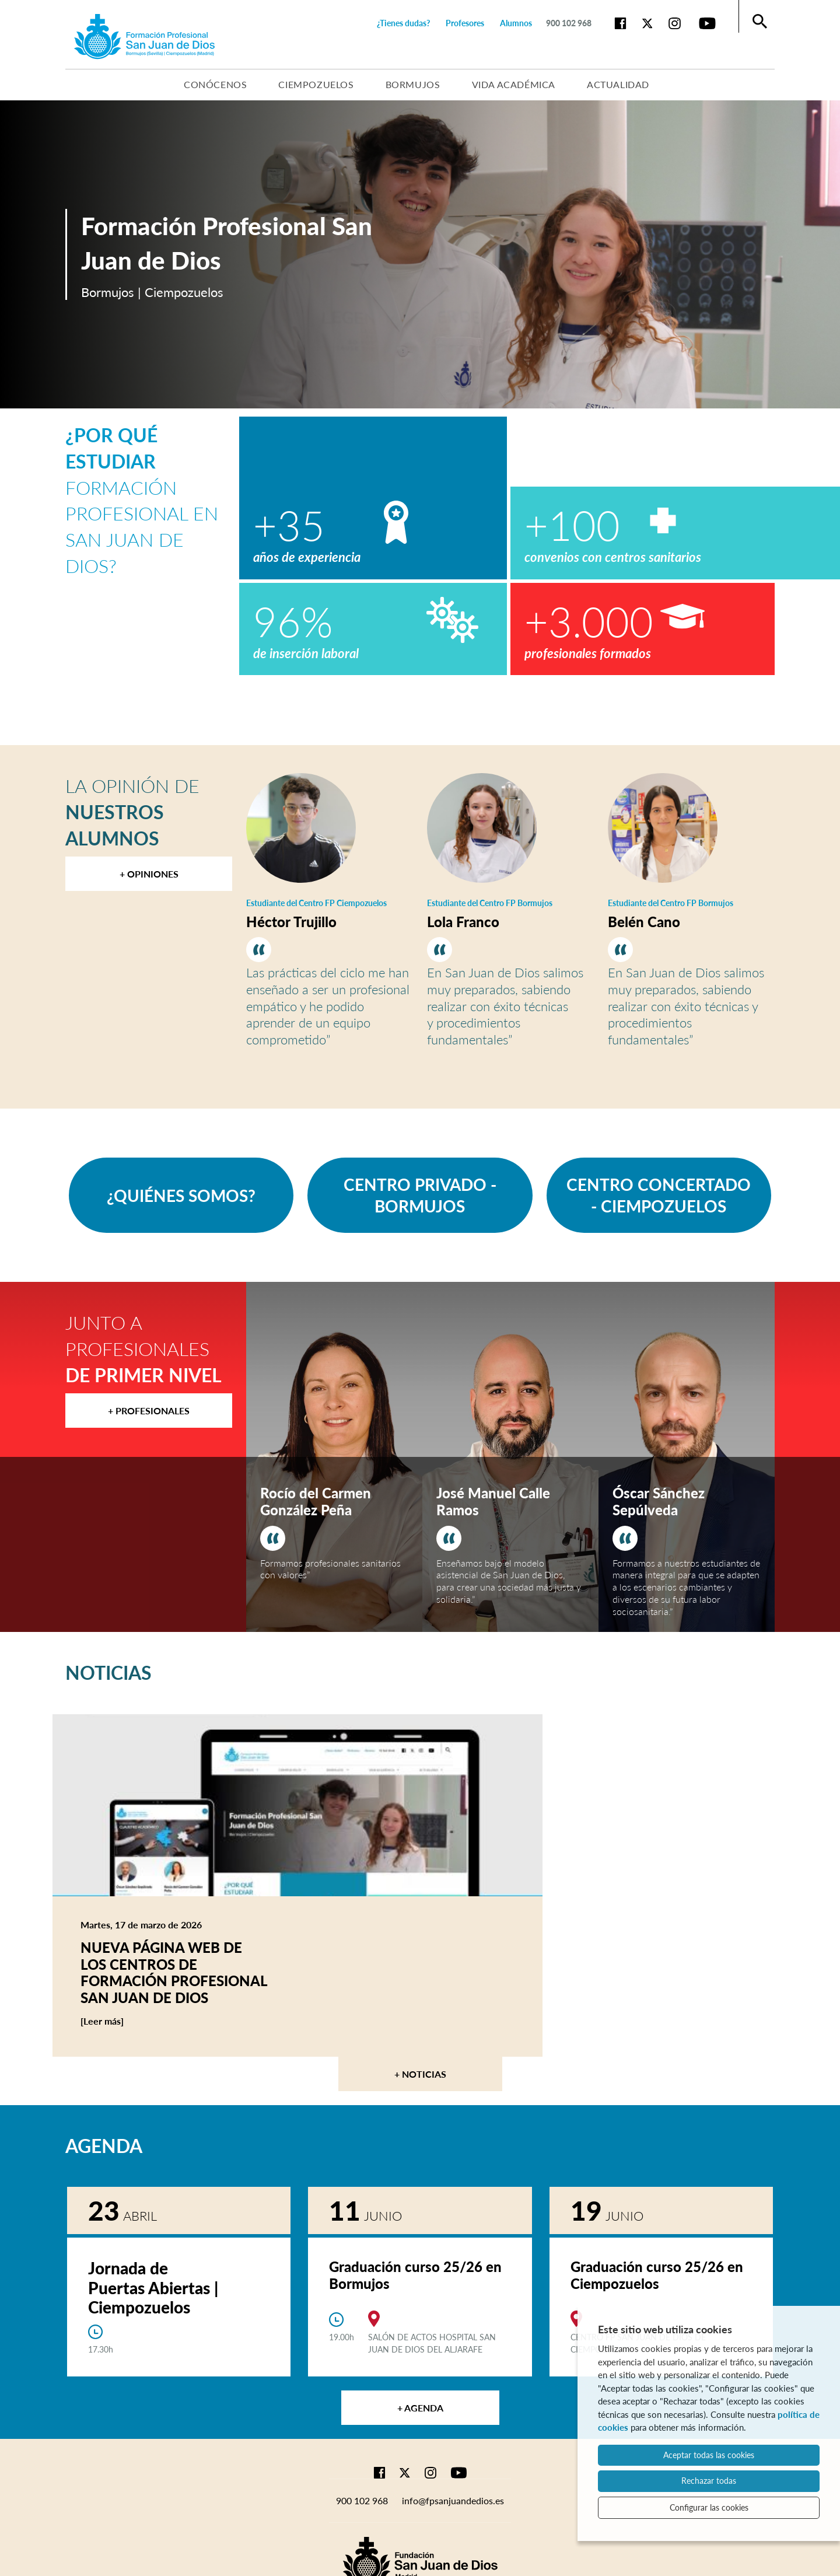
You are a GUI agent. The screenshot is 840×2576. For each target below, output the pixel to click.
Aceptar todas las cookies (708, 2455)
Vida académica (513, 84)
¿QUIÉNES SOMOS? (181, 1195)
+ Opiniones (149, 873)
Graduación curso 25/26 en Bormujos (415, 2275)
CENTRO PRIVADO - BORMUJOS (420, 1195)
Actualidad (618, 84)
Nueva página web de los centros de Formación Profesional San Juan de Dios (173, 1972)
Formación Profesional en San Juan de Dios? (141, 500)
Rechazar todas (708, 2481)
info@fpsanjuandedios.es (453, 2500)
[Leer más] (124, 2021)
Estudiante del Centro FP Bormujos (489, 903)
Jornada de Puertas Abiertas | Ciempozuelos (153, 2287)
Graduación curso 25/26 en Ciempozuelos (656, 2275)
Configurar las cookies (709, 2507)
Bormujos (413, 84)
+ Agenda (420, 2407)
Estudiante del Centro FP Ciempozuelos (316, 903)
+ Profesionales (149, 1410)
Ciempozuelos (316, 84)
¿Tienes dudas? (403, 23)
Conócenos (215, 84)
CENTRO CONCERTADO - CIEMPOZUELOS (658, 1195)
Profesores (465, 23)
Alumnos (516, 23)
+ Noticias (420, 2073)
